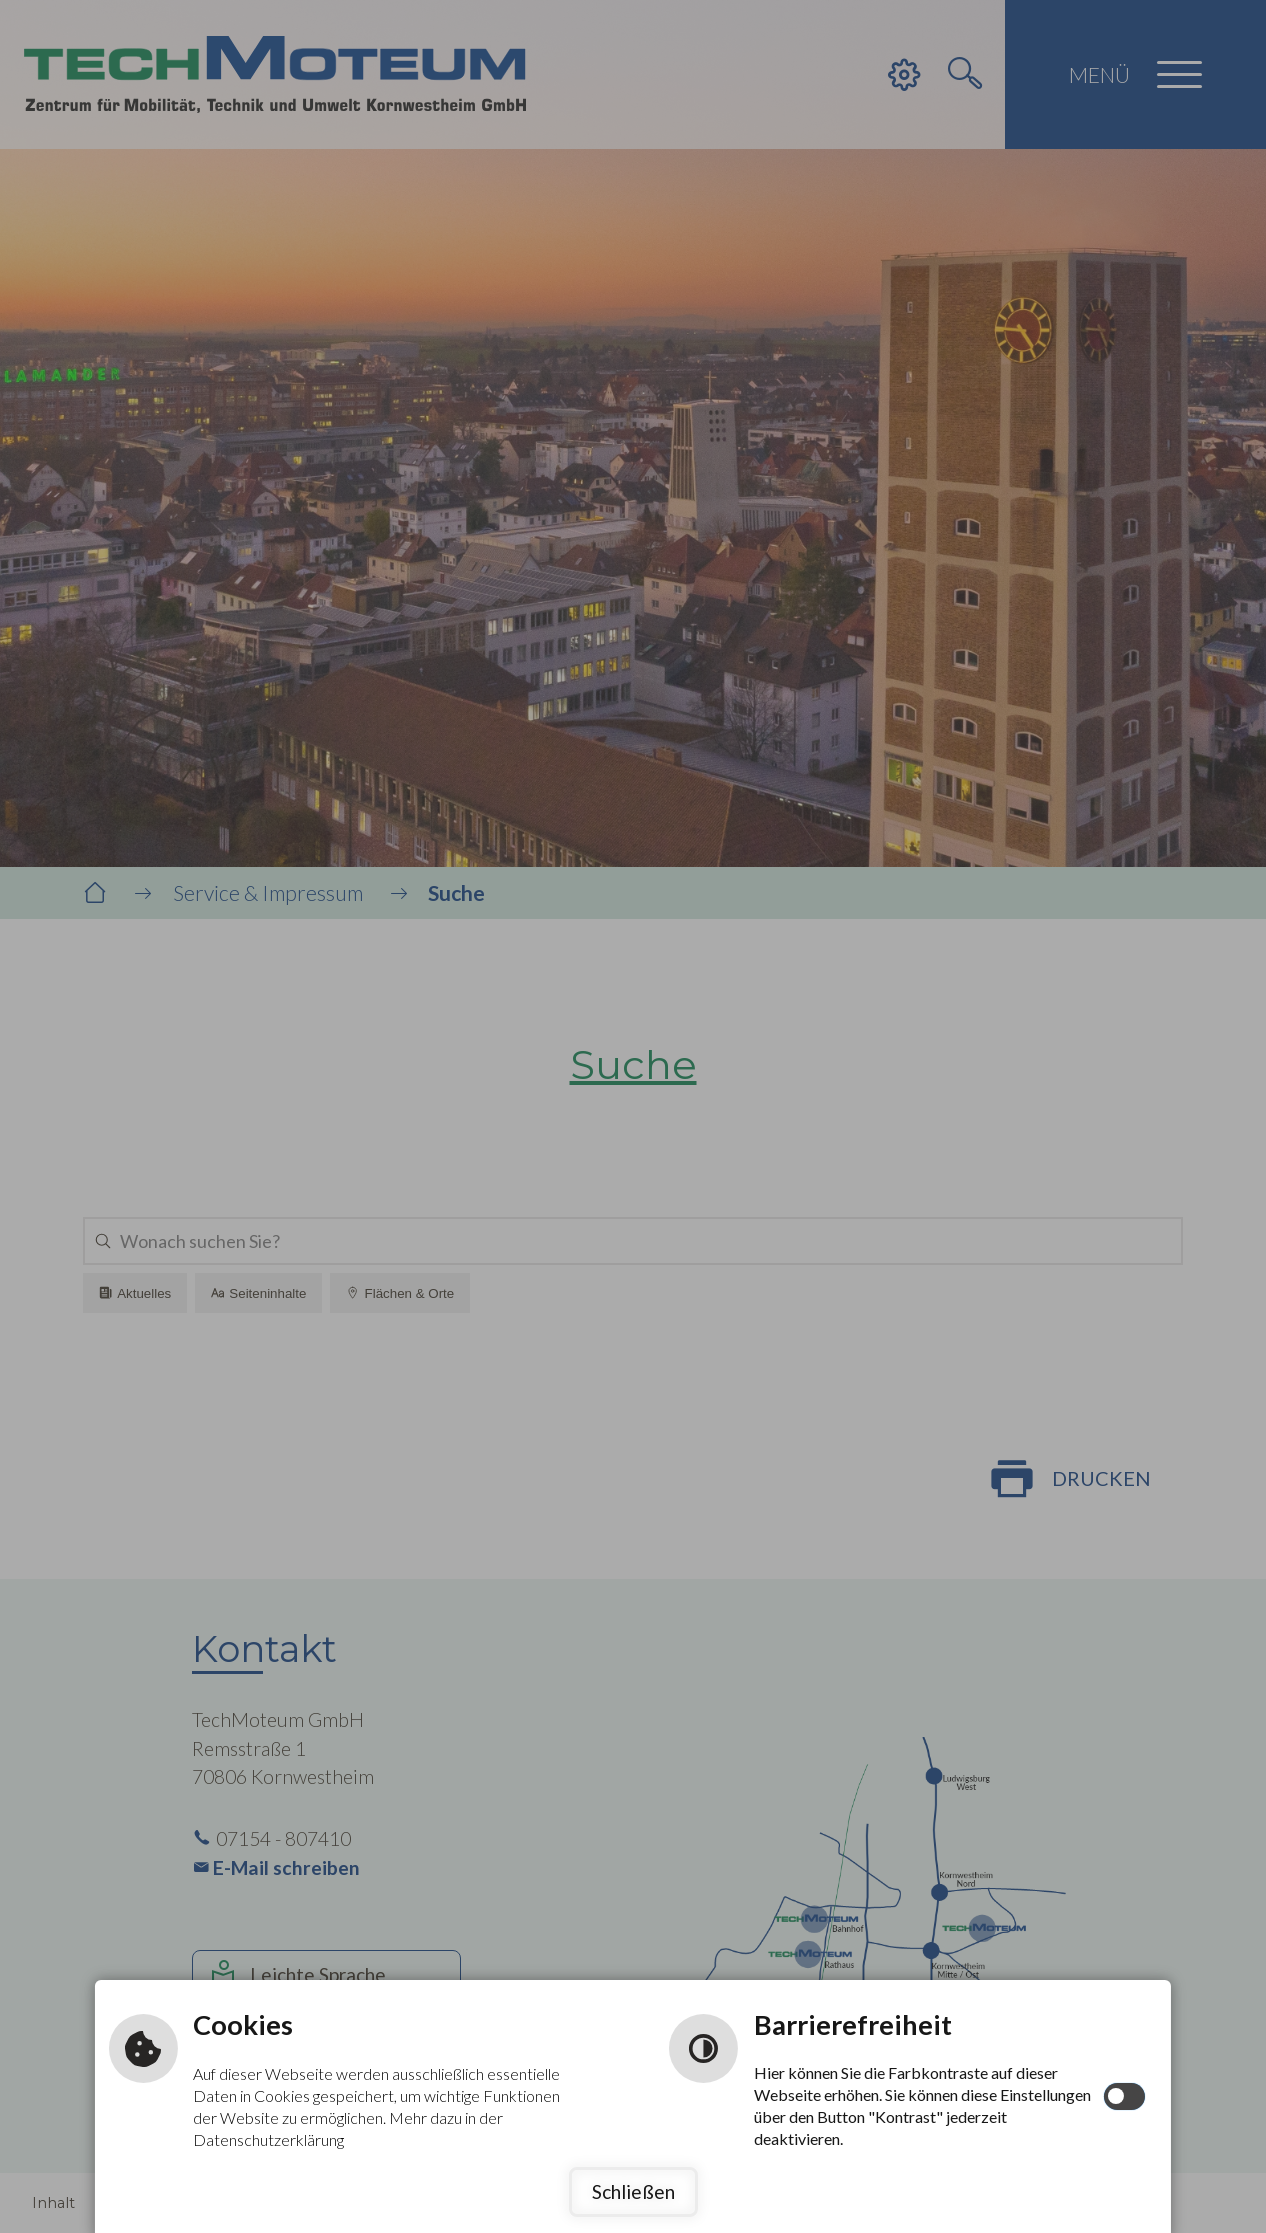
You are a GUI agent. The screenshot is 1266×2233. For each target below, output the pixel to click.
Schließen (633, 2191)
